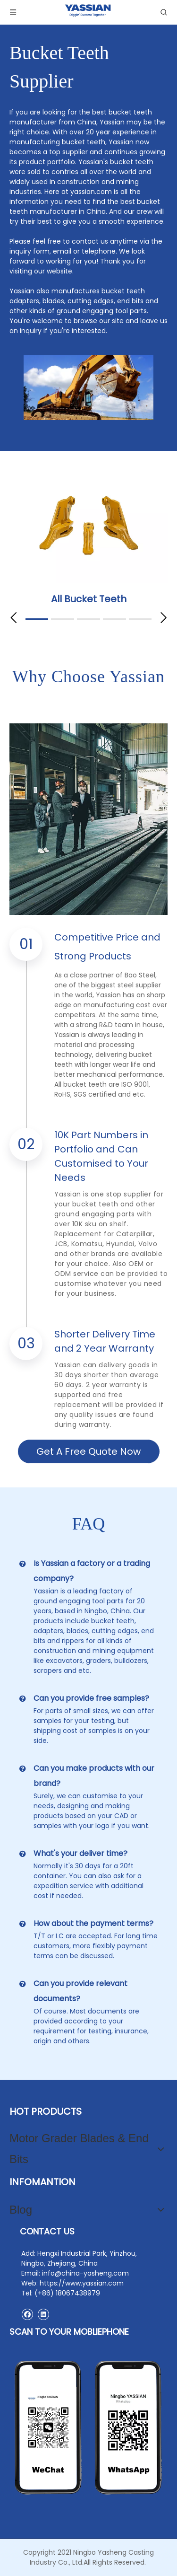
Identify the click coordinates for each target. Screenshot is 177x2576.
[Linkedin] (43, 2314)
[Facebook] (27, 2314)
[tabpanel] (88, 542)
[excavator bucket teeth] (88, 387)
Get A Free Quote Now (88, 1451)
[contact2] (88, 2427)
